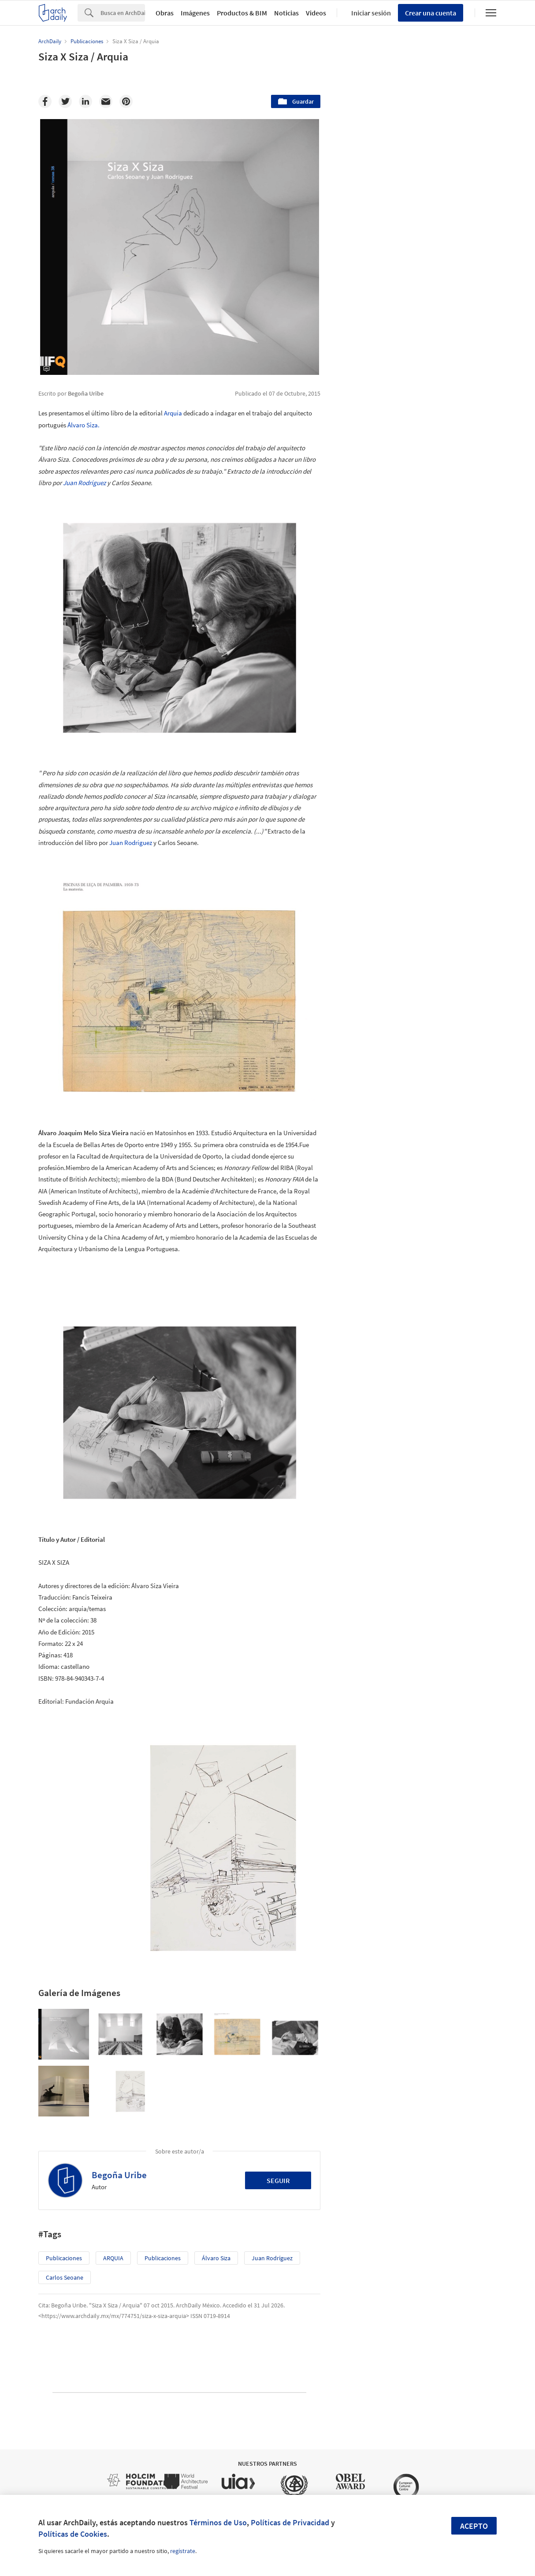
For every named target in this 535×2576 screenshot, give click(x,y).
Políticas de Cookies (72, 2534)
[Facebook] (45, 101)
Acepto (474, 2526)
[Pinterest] (126, 101)
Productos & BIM (242, 12)
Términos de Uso (218, 2522)
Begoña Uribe (119, 2175)
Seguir (278, 2180)
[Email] (105, 101)
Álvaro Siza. (83, 425)
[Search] (122, 13)
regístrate (182, 2551)
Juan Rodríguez (84, 483)
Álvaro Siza (216, 2258)
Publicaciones (64, 2258)
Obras (165, 12)
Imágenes (195, 12)
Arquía (173, 413)
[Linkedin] (85, 101)
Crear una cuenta (430, 12)
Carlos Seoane (64, 2277)
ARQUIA (113, 2258)
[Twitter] (65, 101)
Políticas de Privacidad (290, 2522)
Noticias (286, 12)
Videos (316, 12)
